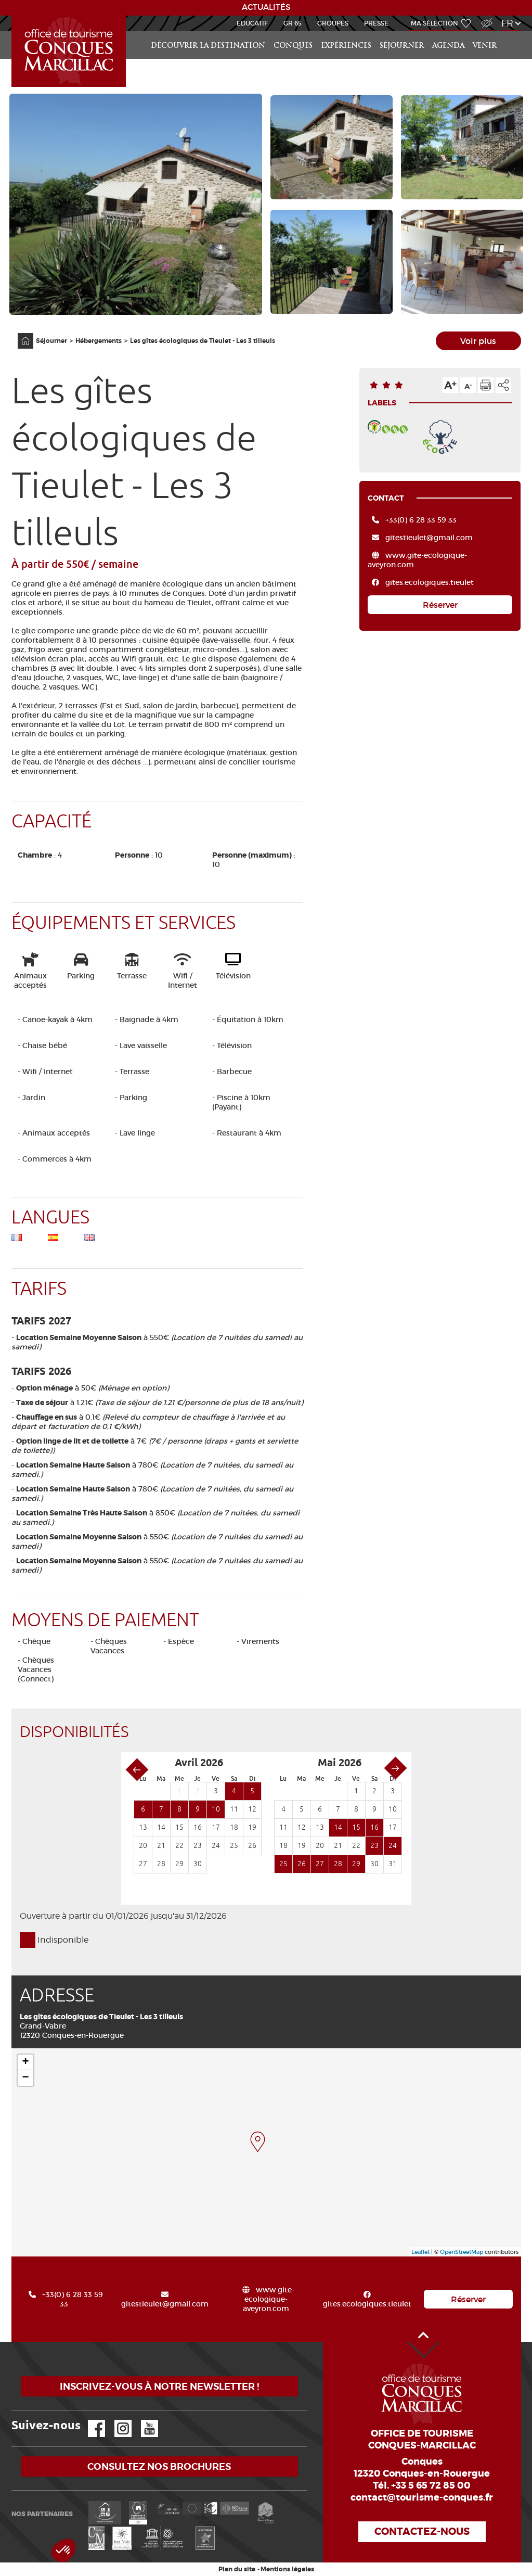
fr (507, 23)
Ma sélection (434, 23)
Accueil (19, 333)
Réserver (440, 605)
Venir (485, 46)
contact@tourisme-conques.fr (422, 2497)
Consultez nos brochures (159, 2466)
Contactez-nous (422, 2531)
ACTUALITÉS (266, 7)
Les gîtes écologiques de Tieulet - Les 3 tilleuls (202, 341)
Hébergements (98, 341)
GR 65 (292, 23)
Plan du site (236, 2569)
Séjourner (402, 46)
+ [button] (25, 2062)
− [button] (25, 2078)
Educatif (252, 23)
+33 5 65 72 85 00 (431, 2485)
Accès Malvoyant (484, 17)
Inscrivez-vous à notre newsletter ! (159, 2386)
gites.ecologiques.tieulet (429, 582)
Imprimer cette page (486, 385)
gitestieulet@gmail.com (429, 537)
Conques (293, 46)
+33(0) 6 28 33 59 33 (421, 520)
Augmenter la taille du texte (450, 385)
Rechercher (511, 31)
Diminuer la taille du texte (468, 385)
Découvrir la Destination (208, 46)
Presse (376, 23)
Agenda (448, 46)
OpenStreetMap (461, 2251)
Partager (503, 385)
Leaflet (420, 2251)
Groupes (332, 23)
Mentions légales (287, 2569)
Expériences (346, 46)
